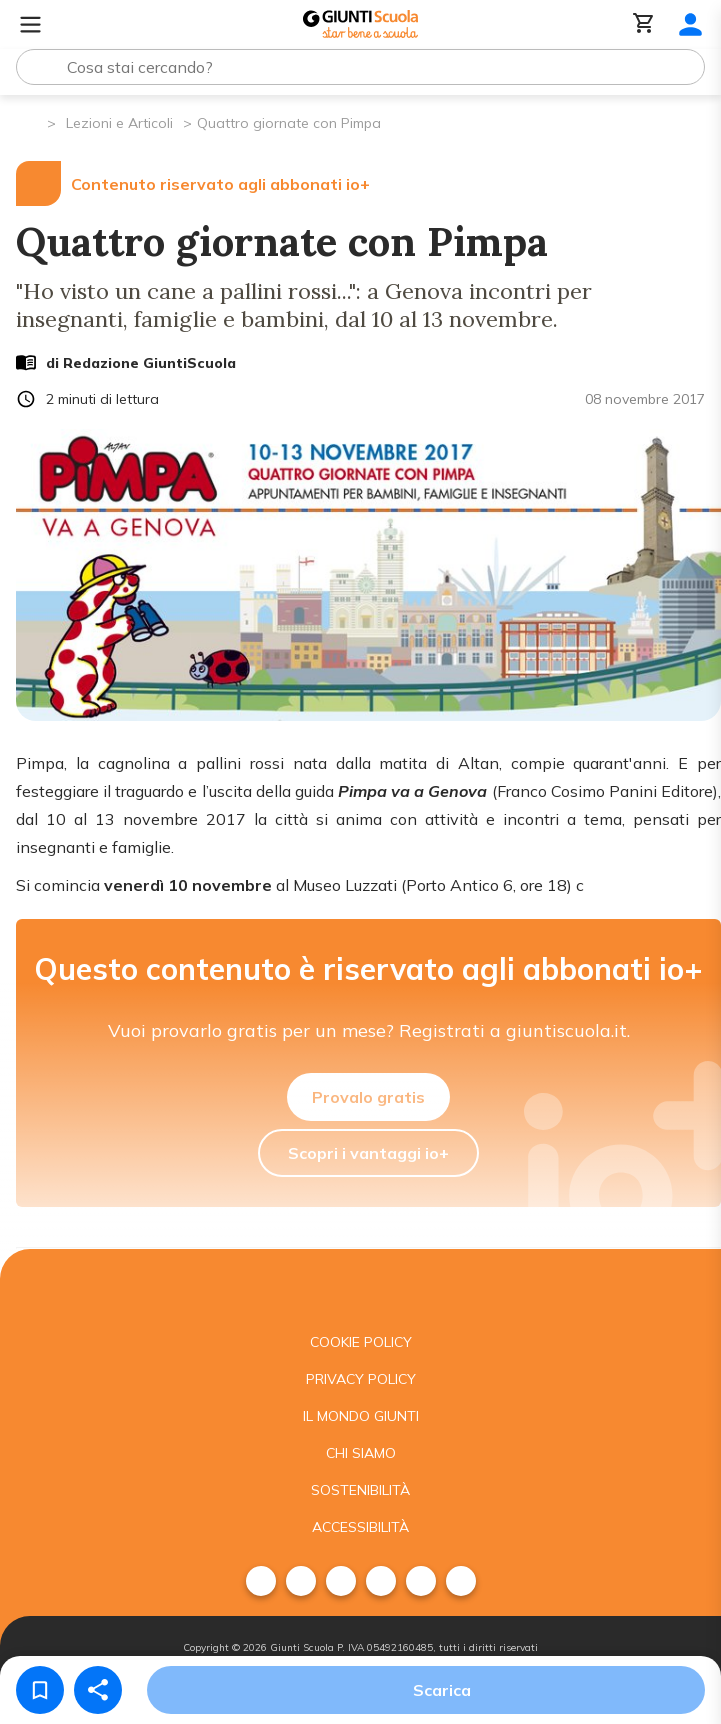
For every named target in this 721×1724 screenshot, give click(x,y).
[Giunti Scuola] (360, 24)
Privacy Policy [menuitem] (361, 1379)
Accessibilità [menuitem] (360, 1527)
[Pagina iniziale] (30, 121)
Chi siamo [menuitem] (361, 1453)
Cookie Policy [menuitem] (361, 1342)
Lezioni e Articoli (119, 123)
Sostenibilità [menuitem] (360, 1490)
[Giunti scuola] (360, 1286)
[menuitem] (261, 1581)
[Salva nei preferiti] (40, 1690)
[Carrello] (644, 24)
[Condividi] (98, 1690)
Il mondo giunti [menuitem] (361, 1416)
